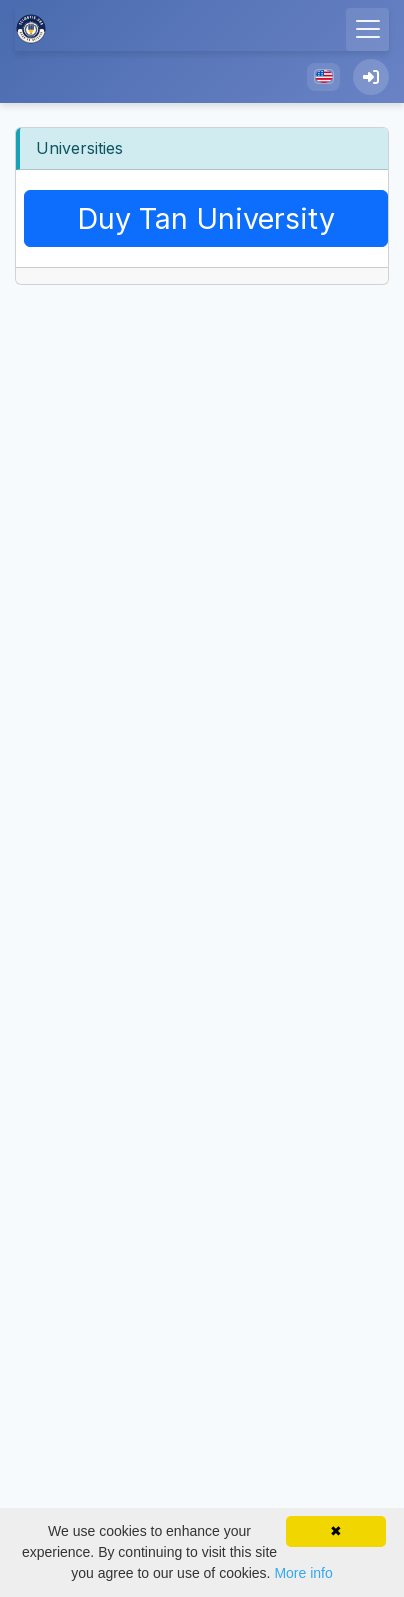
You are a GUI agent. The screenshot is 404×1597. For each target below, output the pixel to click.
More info (303, 1573)
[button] (323, 77)
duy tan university (206, 218)
